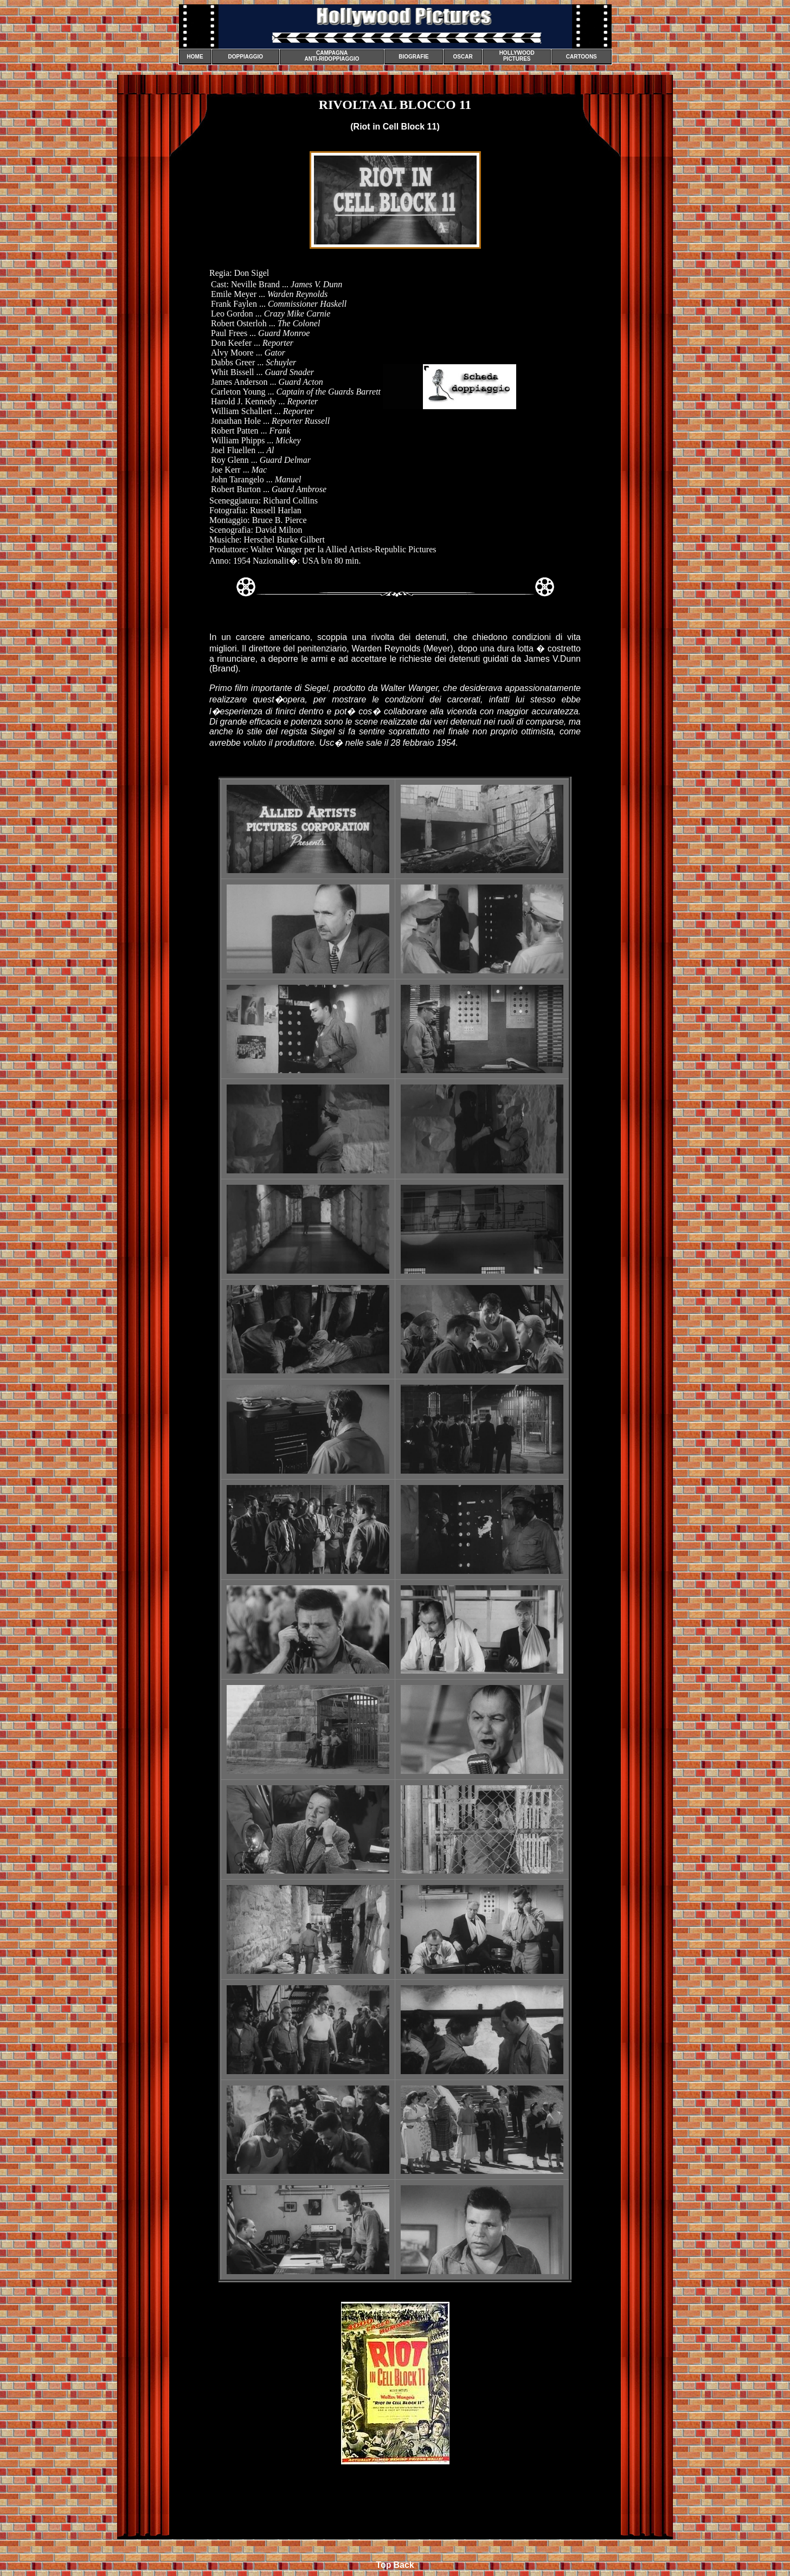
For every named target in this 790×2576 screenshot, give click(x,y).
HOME (195, 57)
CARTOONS (581, 57)
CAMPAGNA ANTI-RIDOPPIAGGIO (331, 56)
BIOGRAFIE (414, 57)
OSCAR (463, 57)
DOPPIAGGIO (245, 57)
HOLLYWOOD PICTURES (517, 56)
